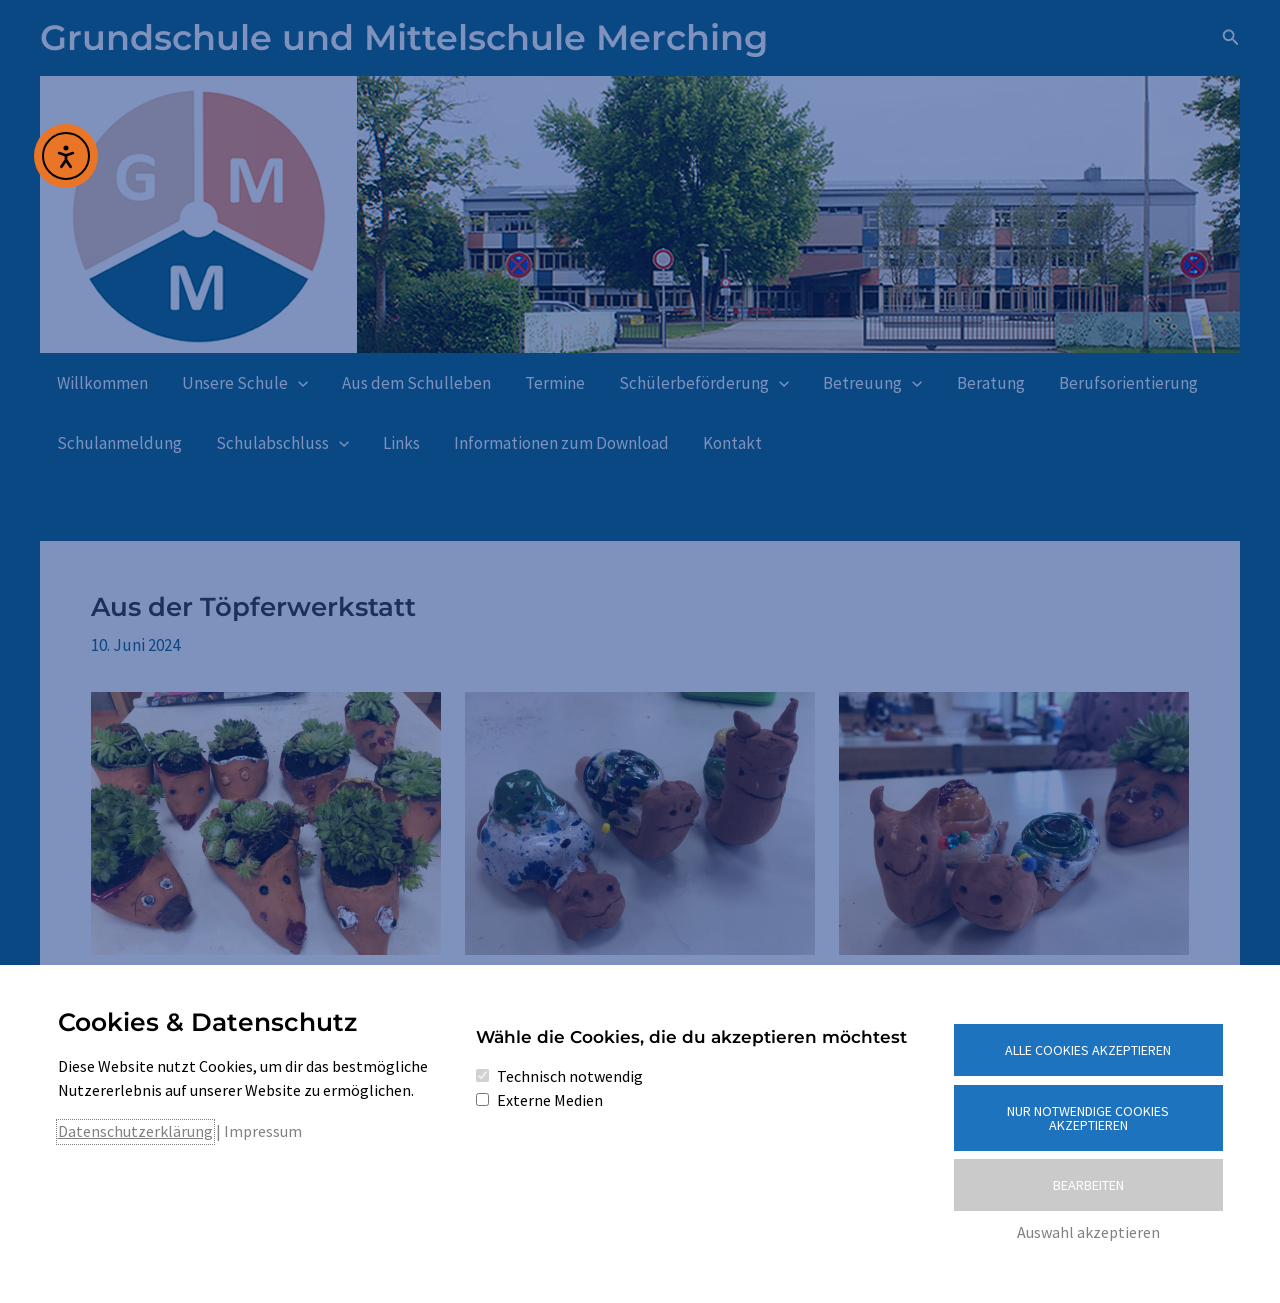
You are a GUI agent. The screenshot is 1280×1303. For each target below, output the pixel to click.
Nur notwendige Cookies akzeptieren (1088, 1118)
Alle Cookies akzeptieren (1088, 1050)
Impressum (263, 1131)
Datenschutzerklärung (135, 1131)
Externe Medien (550, 1100)
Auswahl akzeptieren (1088, 1232)
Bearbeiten (1088, 1185)
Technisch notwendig (570, 1076)
